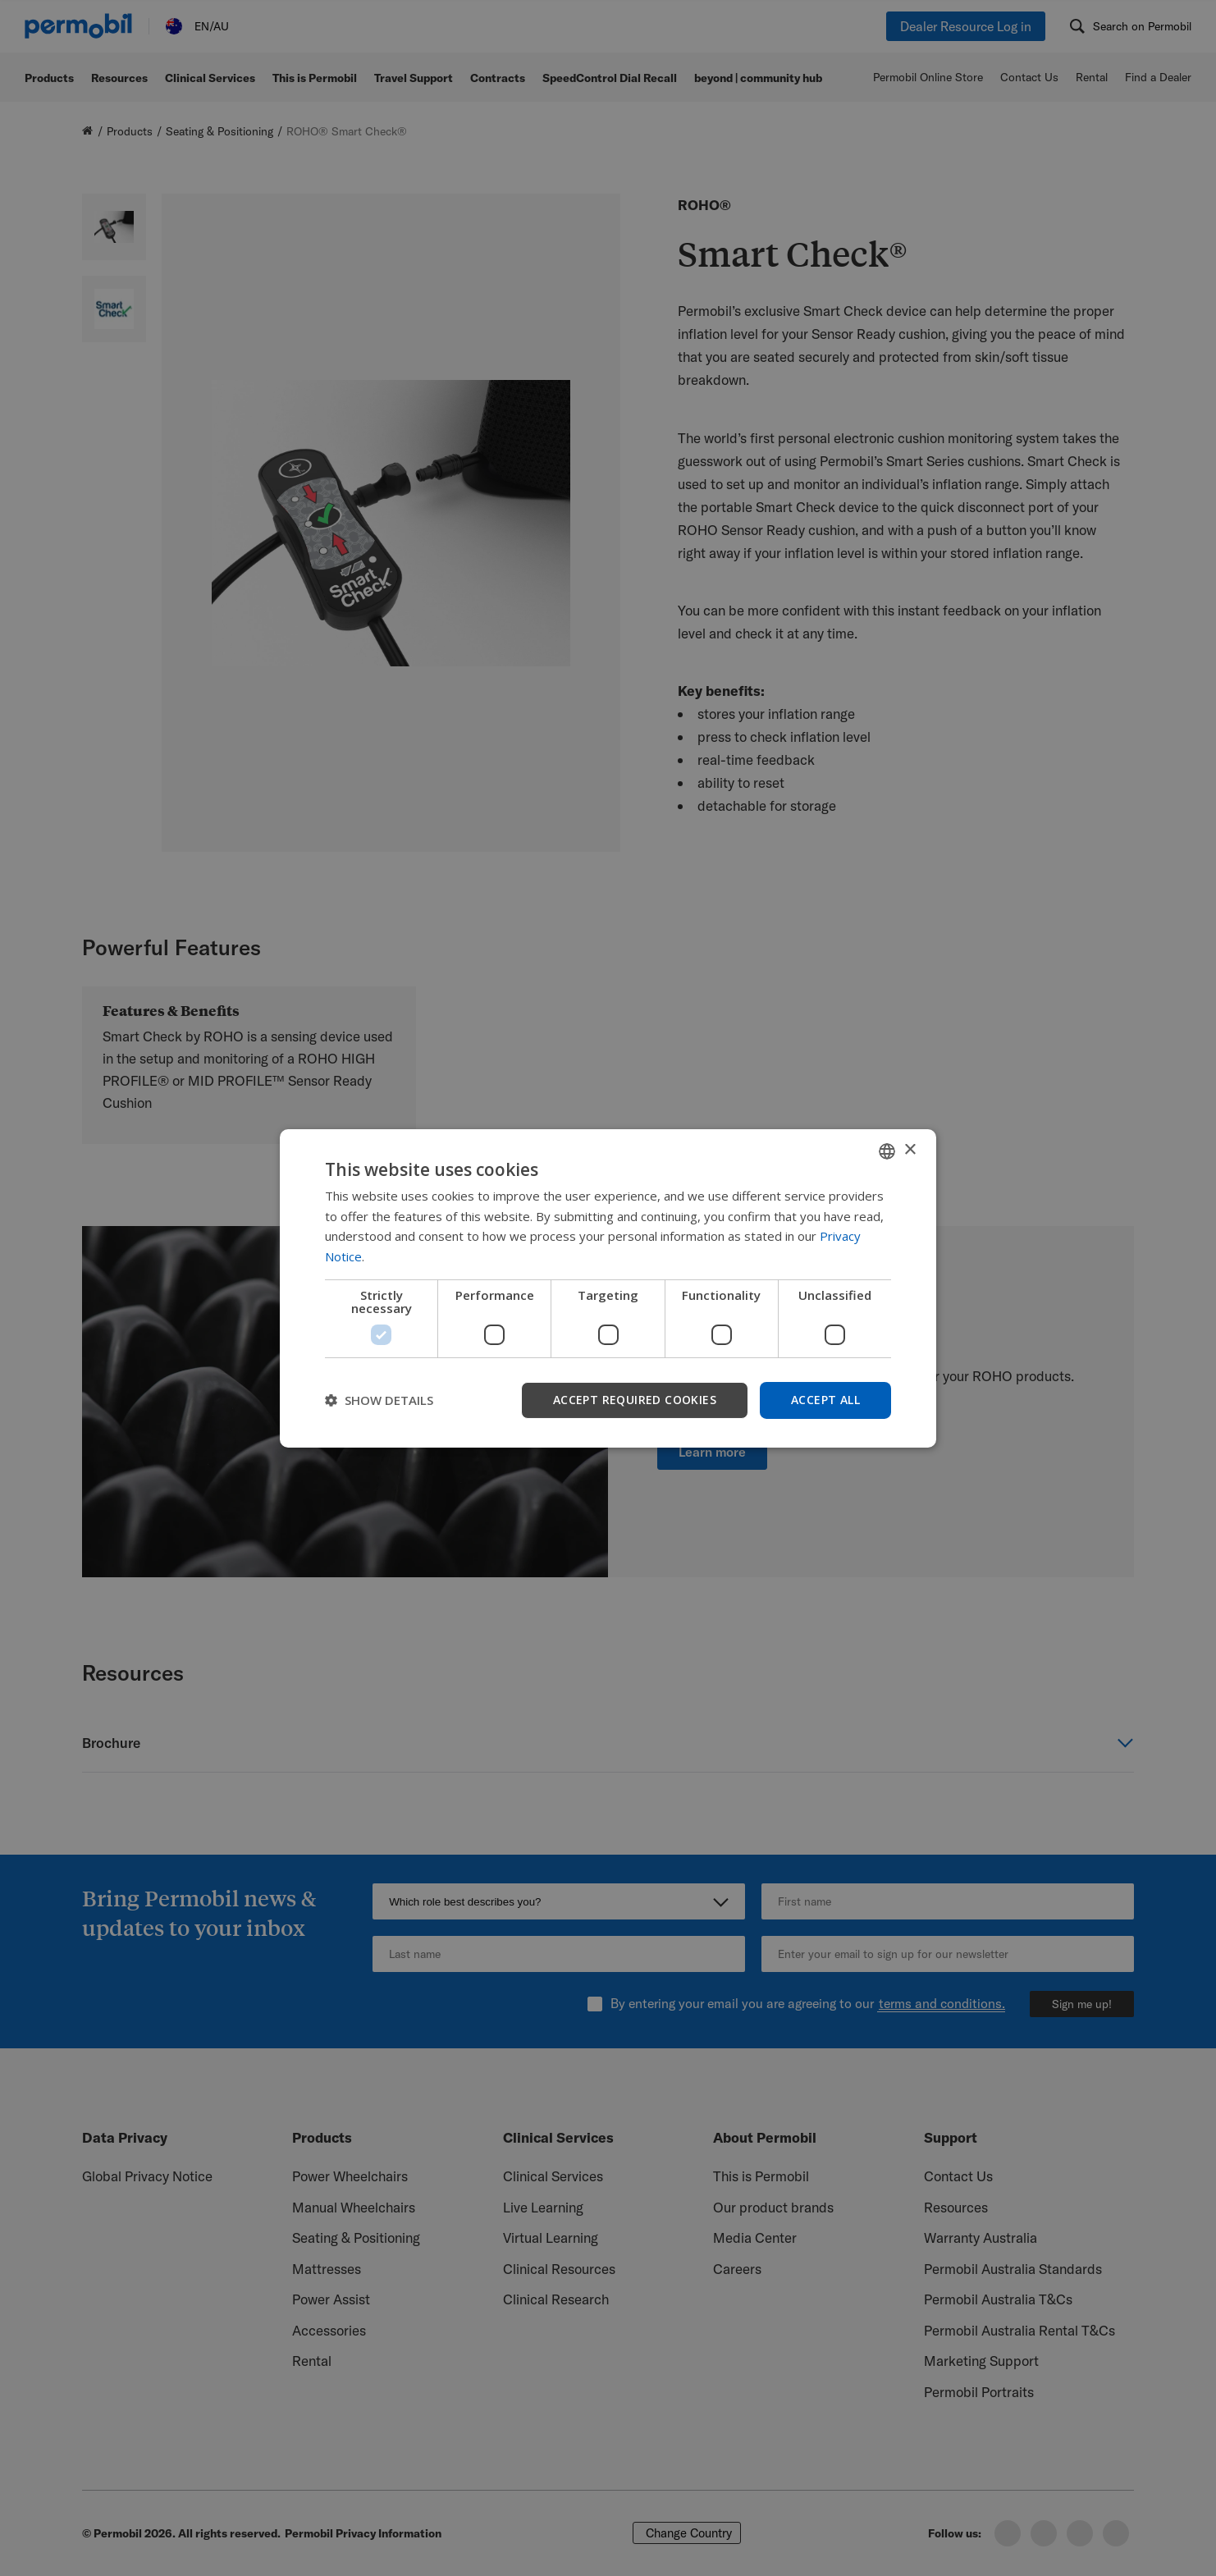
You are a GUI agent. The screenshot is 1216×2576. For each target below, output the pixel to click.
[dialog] (608, 1287)
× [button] (909, 1150)
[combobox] (887, 1150)
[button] (379, 1400)
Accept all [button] (825, 1399)
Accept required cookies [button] (634, 1399)
